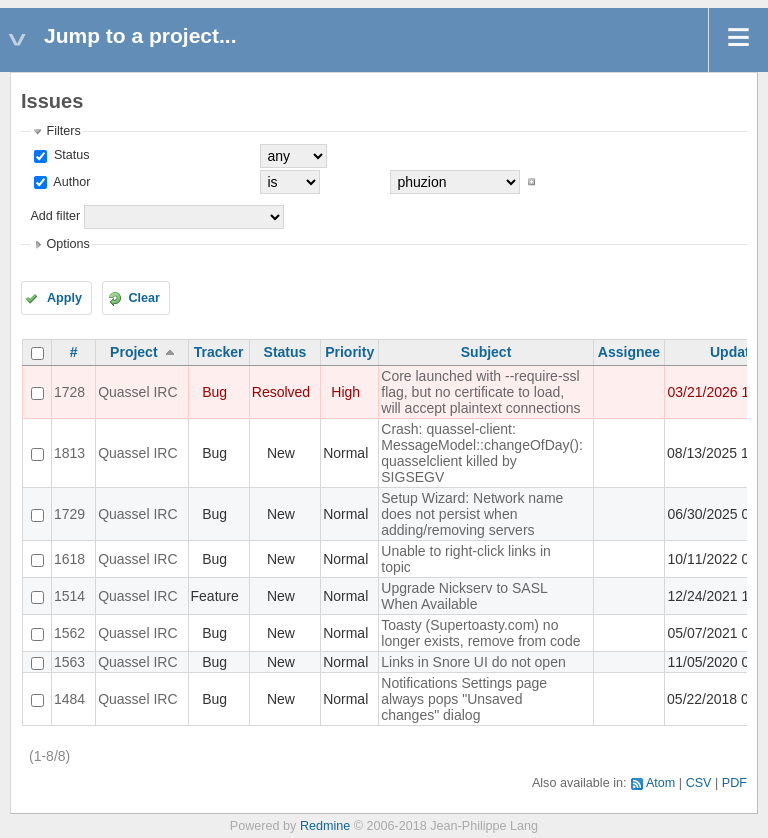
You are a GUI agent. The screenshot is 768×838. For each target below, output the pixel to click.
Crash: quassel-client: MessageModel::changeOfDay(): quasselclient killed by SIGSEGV (482, 453)
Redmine (325, 826)
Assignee (629, 352)
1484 (69, 699)
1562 (69, 633)
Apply (64, 298)
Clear (144, 298)
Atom (660, 783)
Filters (63, 131)
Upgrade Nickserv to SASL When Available (464, 596)
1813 (69, 453)
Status (69, 155)
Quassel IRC (137, 392)
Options (67, 244)
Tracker (219, 352)
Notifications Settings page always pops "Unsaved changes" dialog (464, 699)
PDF (734, 783)
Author (70, 182)
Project (133, 352)
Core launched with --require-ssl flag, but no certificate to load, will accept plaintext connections (480, 392)
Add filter (55, 216)
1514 (69, 596)
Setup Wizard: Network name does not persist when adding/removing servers (472, 514)
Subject (486, 352)
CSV (699, 783)
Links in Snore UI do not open (473, 662)
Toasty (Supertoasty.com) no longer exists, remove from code (480, 633)
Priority (349, 352)
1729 (69, 514)
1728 (69, 392)
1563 (69, 662)
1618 (69, 559)
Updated (738, 352)
